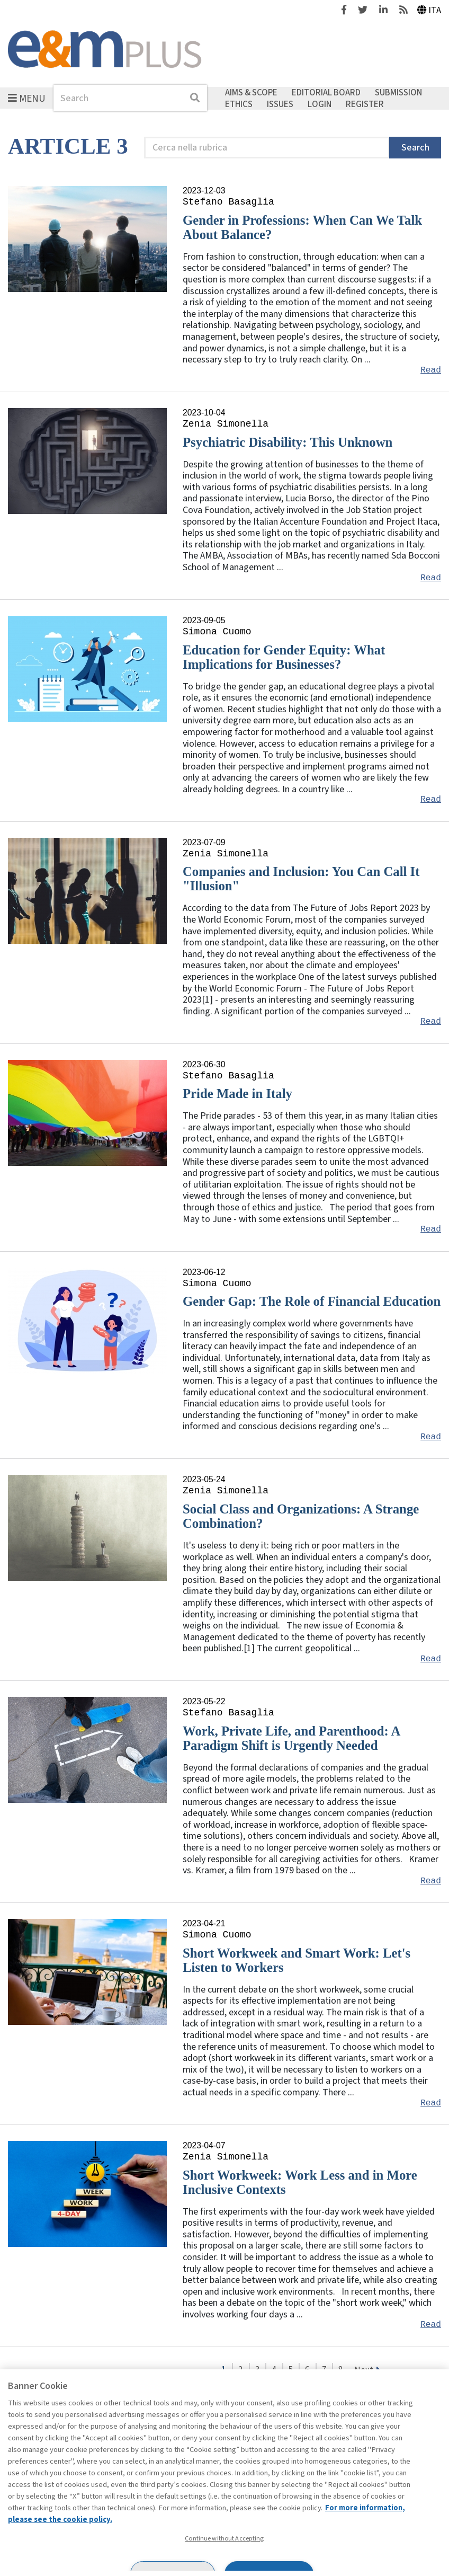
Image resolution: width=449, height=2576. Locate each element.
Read (430, 370)
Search (415, 147)
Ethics (239, 104)
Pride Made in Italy (237, 1093)
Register (365, 104)
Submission (398, 92)
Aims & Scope (251, 92)
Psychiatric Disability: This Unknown (287, 442)
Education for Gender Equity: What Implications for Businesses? (284, 657)
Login (319, 104)
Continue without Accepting (224, 2538)
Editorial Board (326, 92)
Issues (280, 104)
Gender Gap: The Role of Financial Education (312, 1301)
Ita (429, 10)
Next (363, 2370)
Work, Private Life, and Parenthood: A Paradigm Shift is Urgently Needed (291, 1738)
